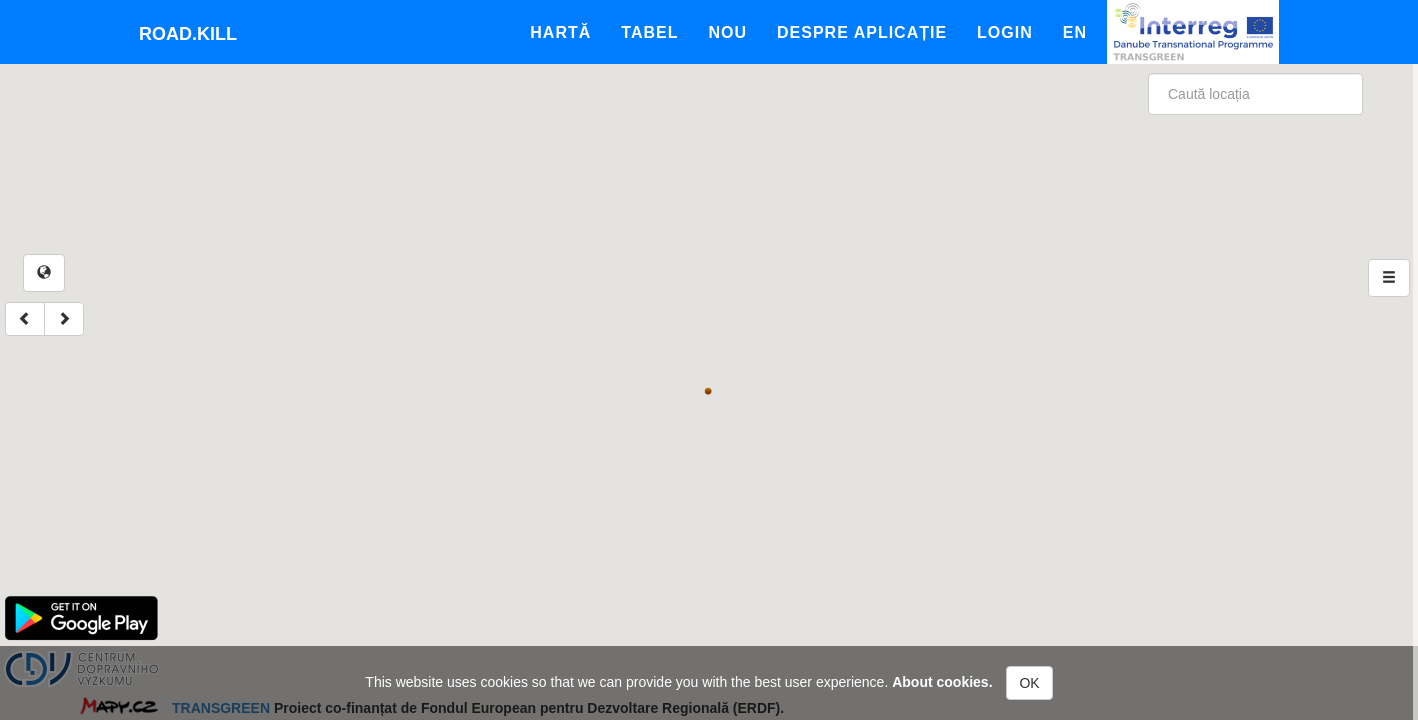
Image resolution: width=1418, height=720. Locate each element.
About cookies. (942, 682)
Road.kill (188, 34)
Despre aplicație (862, 32)
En (1075, 32)
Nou (727, 32)
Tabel (649, 32)
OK (1029, 683)
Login (1005, 32)
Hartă (560, 32)
